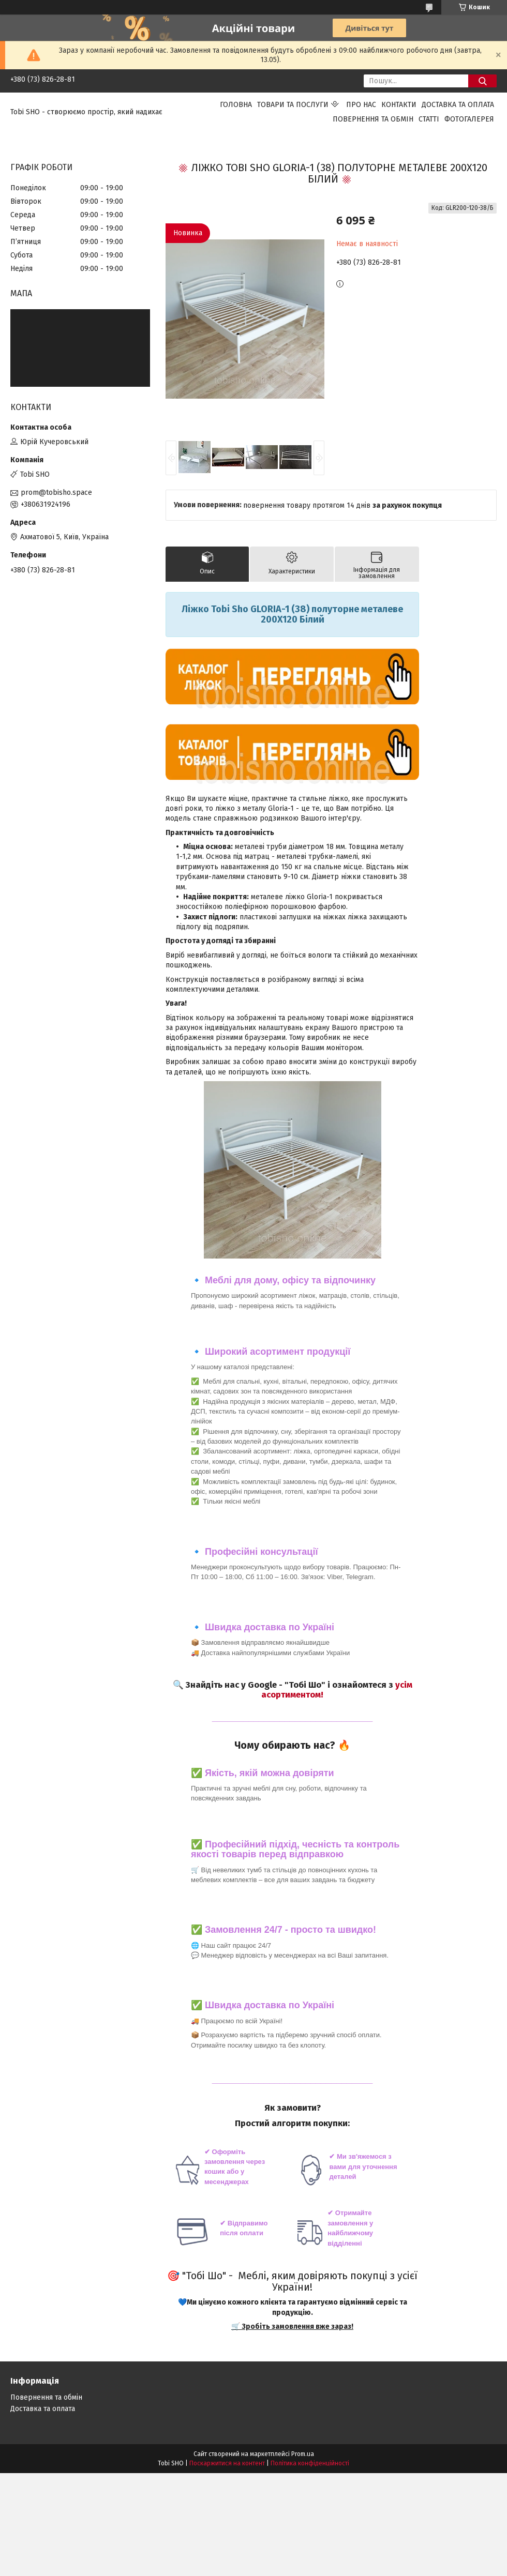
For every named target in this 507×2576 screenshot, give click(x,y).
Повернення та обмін (373, 119)
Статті (429, 119)
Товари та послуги (293, 104)
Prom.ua (302, 2454)
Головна (236, 104)
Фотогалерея (469, 119)
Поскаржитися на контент (227, 2463)
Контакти (398, 104)
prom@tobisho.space (56, 492)
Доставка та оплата (458, 104)
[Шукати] (482, 80)
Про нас (361, 104)
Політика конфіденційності (310, 2463)
